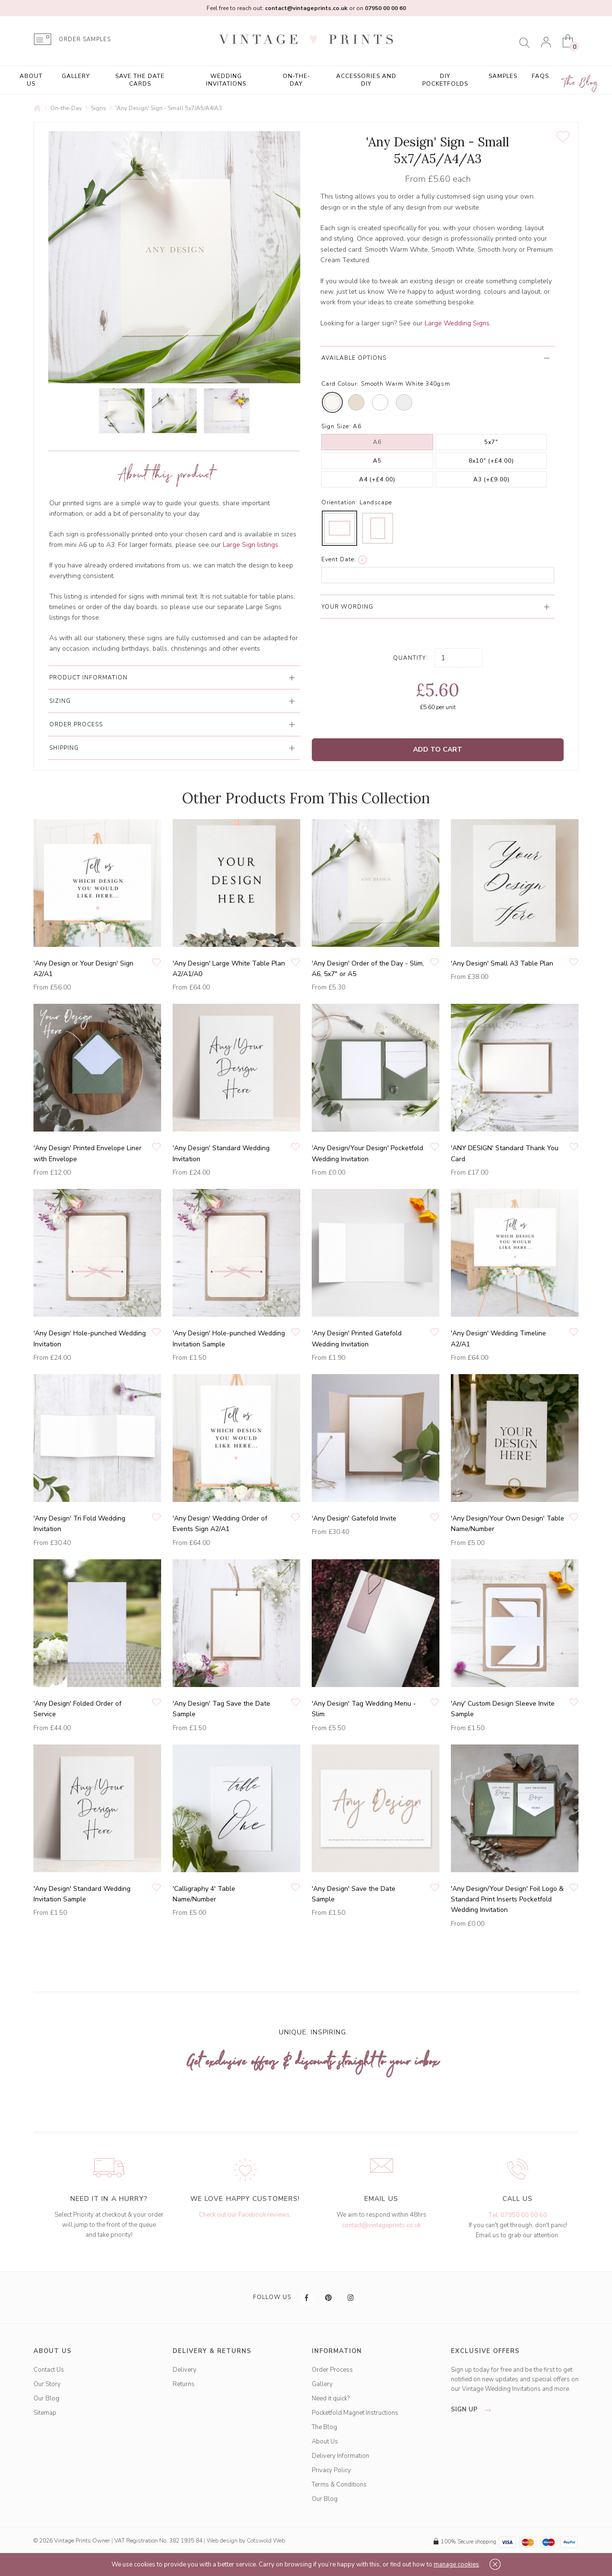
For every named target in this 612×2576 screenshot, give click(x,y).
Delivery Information (340, 2456)
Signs (98, 108)
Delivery (185, 2369)
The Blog (581, 83)
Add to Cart (437, 749)
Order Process (332, 2369)
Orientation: (339, 502)
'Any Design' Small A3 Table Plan (502, 963)
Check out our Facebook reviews (244, 2214)
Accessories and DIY (366, 80)
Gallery (76, 76)
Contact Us (48, 2369)
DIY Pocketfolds (445, 80)
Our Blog (46, 2398)
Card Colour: (340, 384)
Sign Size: (336, 426)
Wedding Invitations (226, 80)
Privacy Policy (331, 2470)
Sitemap (44, 2413)
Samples (503, 76)
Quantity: (410, 658)
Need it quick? (331, 2398)
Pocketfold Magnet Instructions (355, 2413)
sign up (473, 2409)
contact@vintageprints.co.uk (381, 2225)
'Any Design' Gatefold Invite (354, 1518)
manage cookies (456, 2564)
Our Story (47, 2384)
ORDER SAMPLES (85, 39)
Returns (184, 2384)
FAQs (540, 76)
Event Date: (338, 559)
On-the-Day (296, 80)
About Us (31, 80)
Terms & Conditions (339, 2484)
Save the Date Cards (139, 80)
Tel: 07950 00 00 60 (517, 2215)
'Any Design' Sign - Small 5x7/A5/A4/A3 (168, 108)
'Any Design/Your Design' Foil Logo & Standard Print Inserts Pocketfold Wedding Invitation (507, 1899)
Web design (222, 2540)
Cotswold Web (266, 2540)
